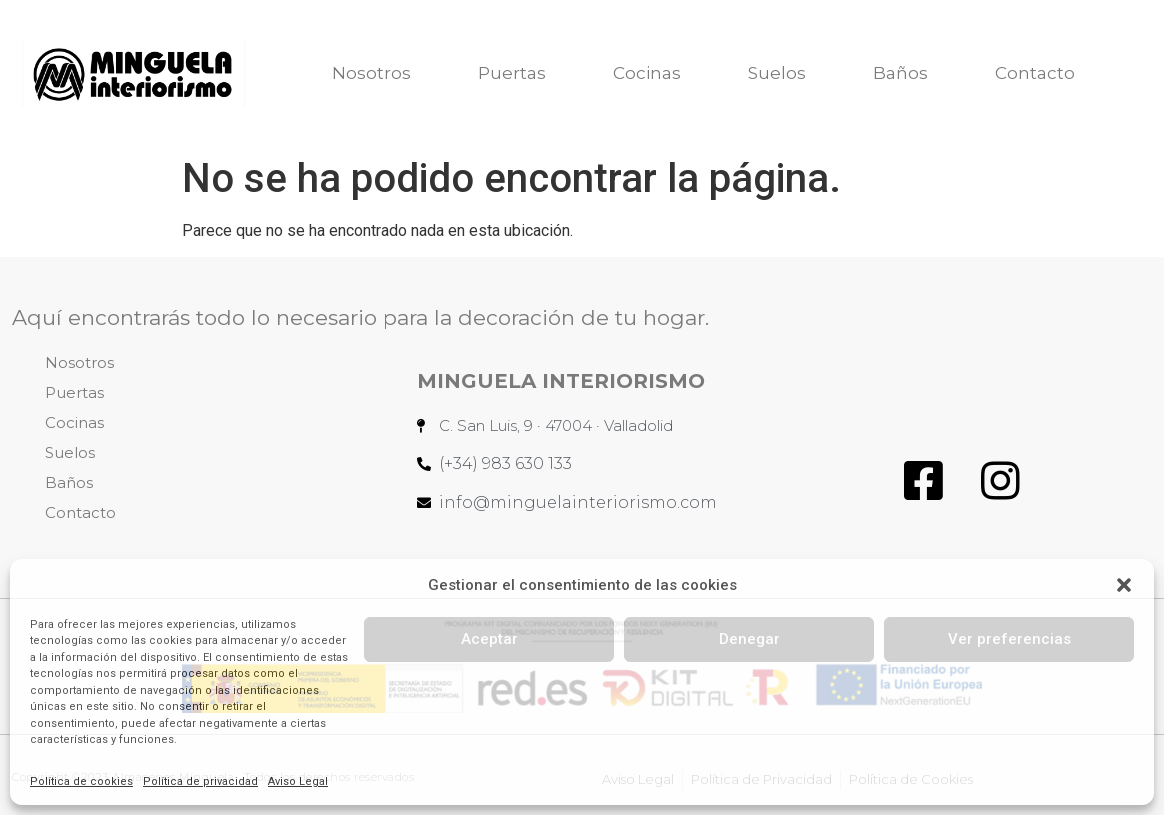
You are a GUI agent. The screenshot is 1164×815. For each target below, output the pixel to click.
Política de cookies (81, 781)
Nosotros (371, 73)
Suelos (777, 73)
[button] (1124, 585)
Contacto (1035, 73)
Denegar (749, 639)
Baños (900, 73)
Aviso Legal (298, 781)
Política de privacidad (200, 781)
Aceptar (489, 639)
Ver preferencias (1009, 639)
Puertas (512, 73)
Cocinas (647, 73)
